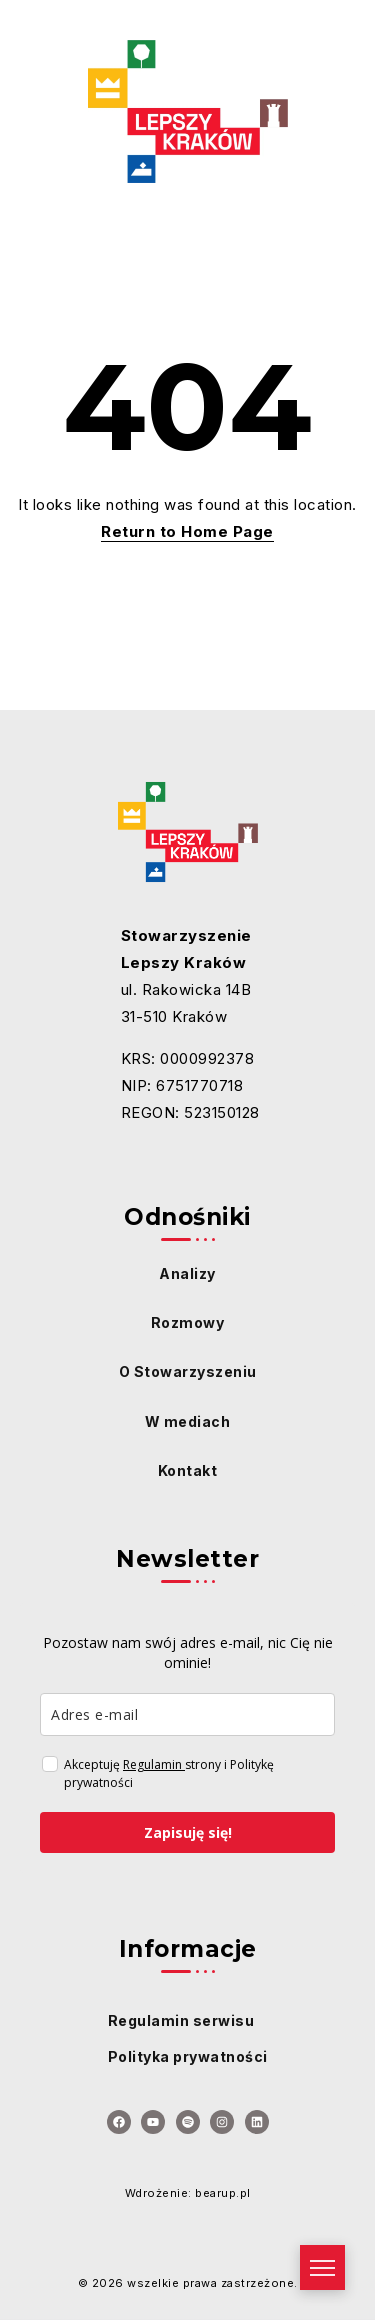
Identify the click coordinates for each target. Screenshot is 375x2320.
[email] (187, 1714)
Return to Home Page (187, 531)
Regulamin (154, 1764)
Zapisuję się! (188, 1832)
